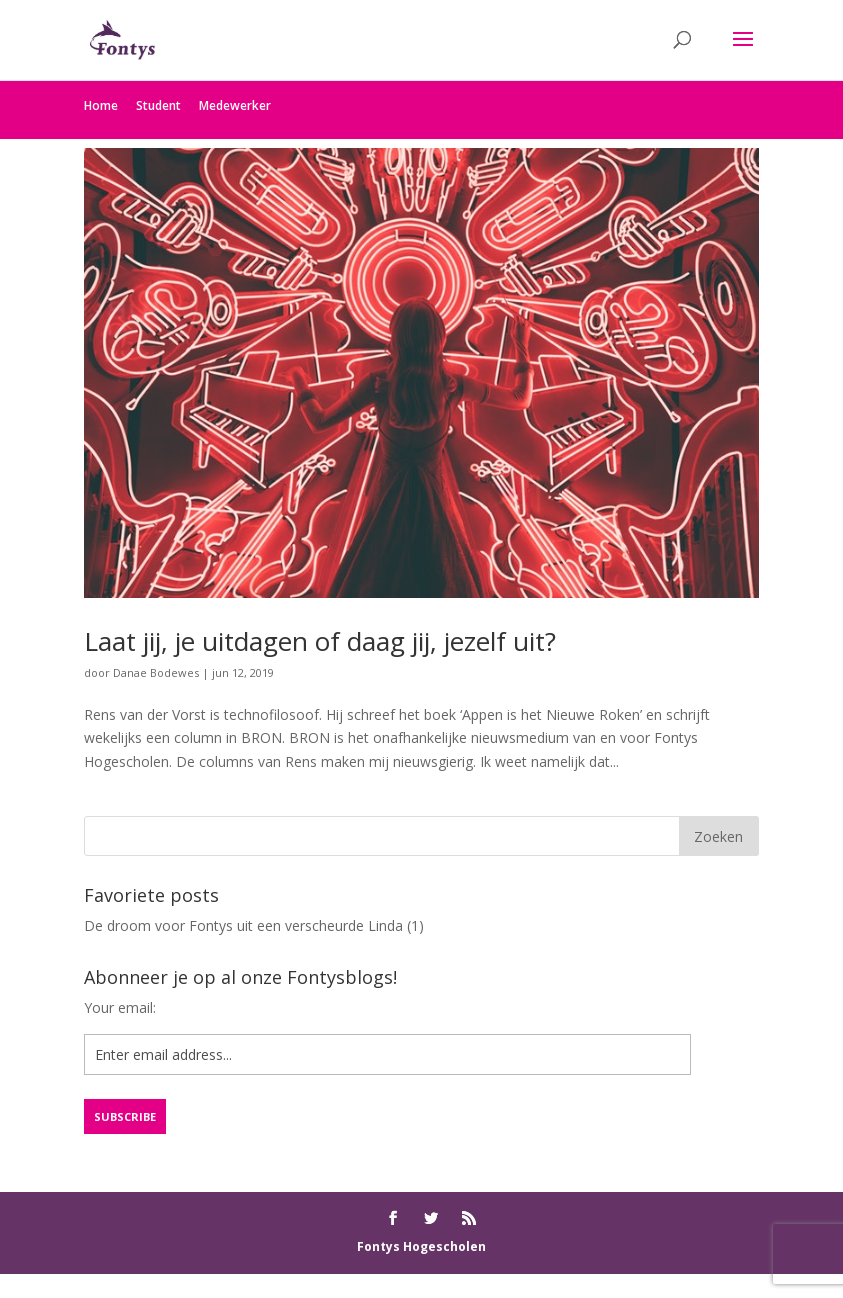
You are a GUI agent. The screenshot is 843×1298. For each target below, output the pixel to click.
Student (158, 105)
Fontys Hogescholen (421, 1246)
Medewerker (235, 105)
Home (101, 105)
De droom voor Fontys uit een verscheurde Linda (243, 925)
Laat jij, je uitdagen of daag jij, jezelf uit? (320, 641)
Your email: (120, 1007)
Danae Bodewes (156, 672)
